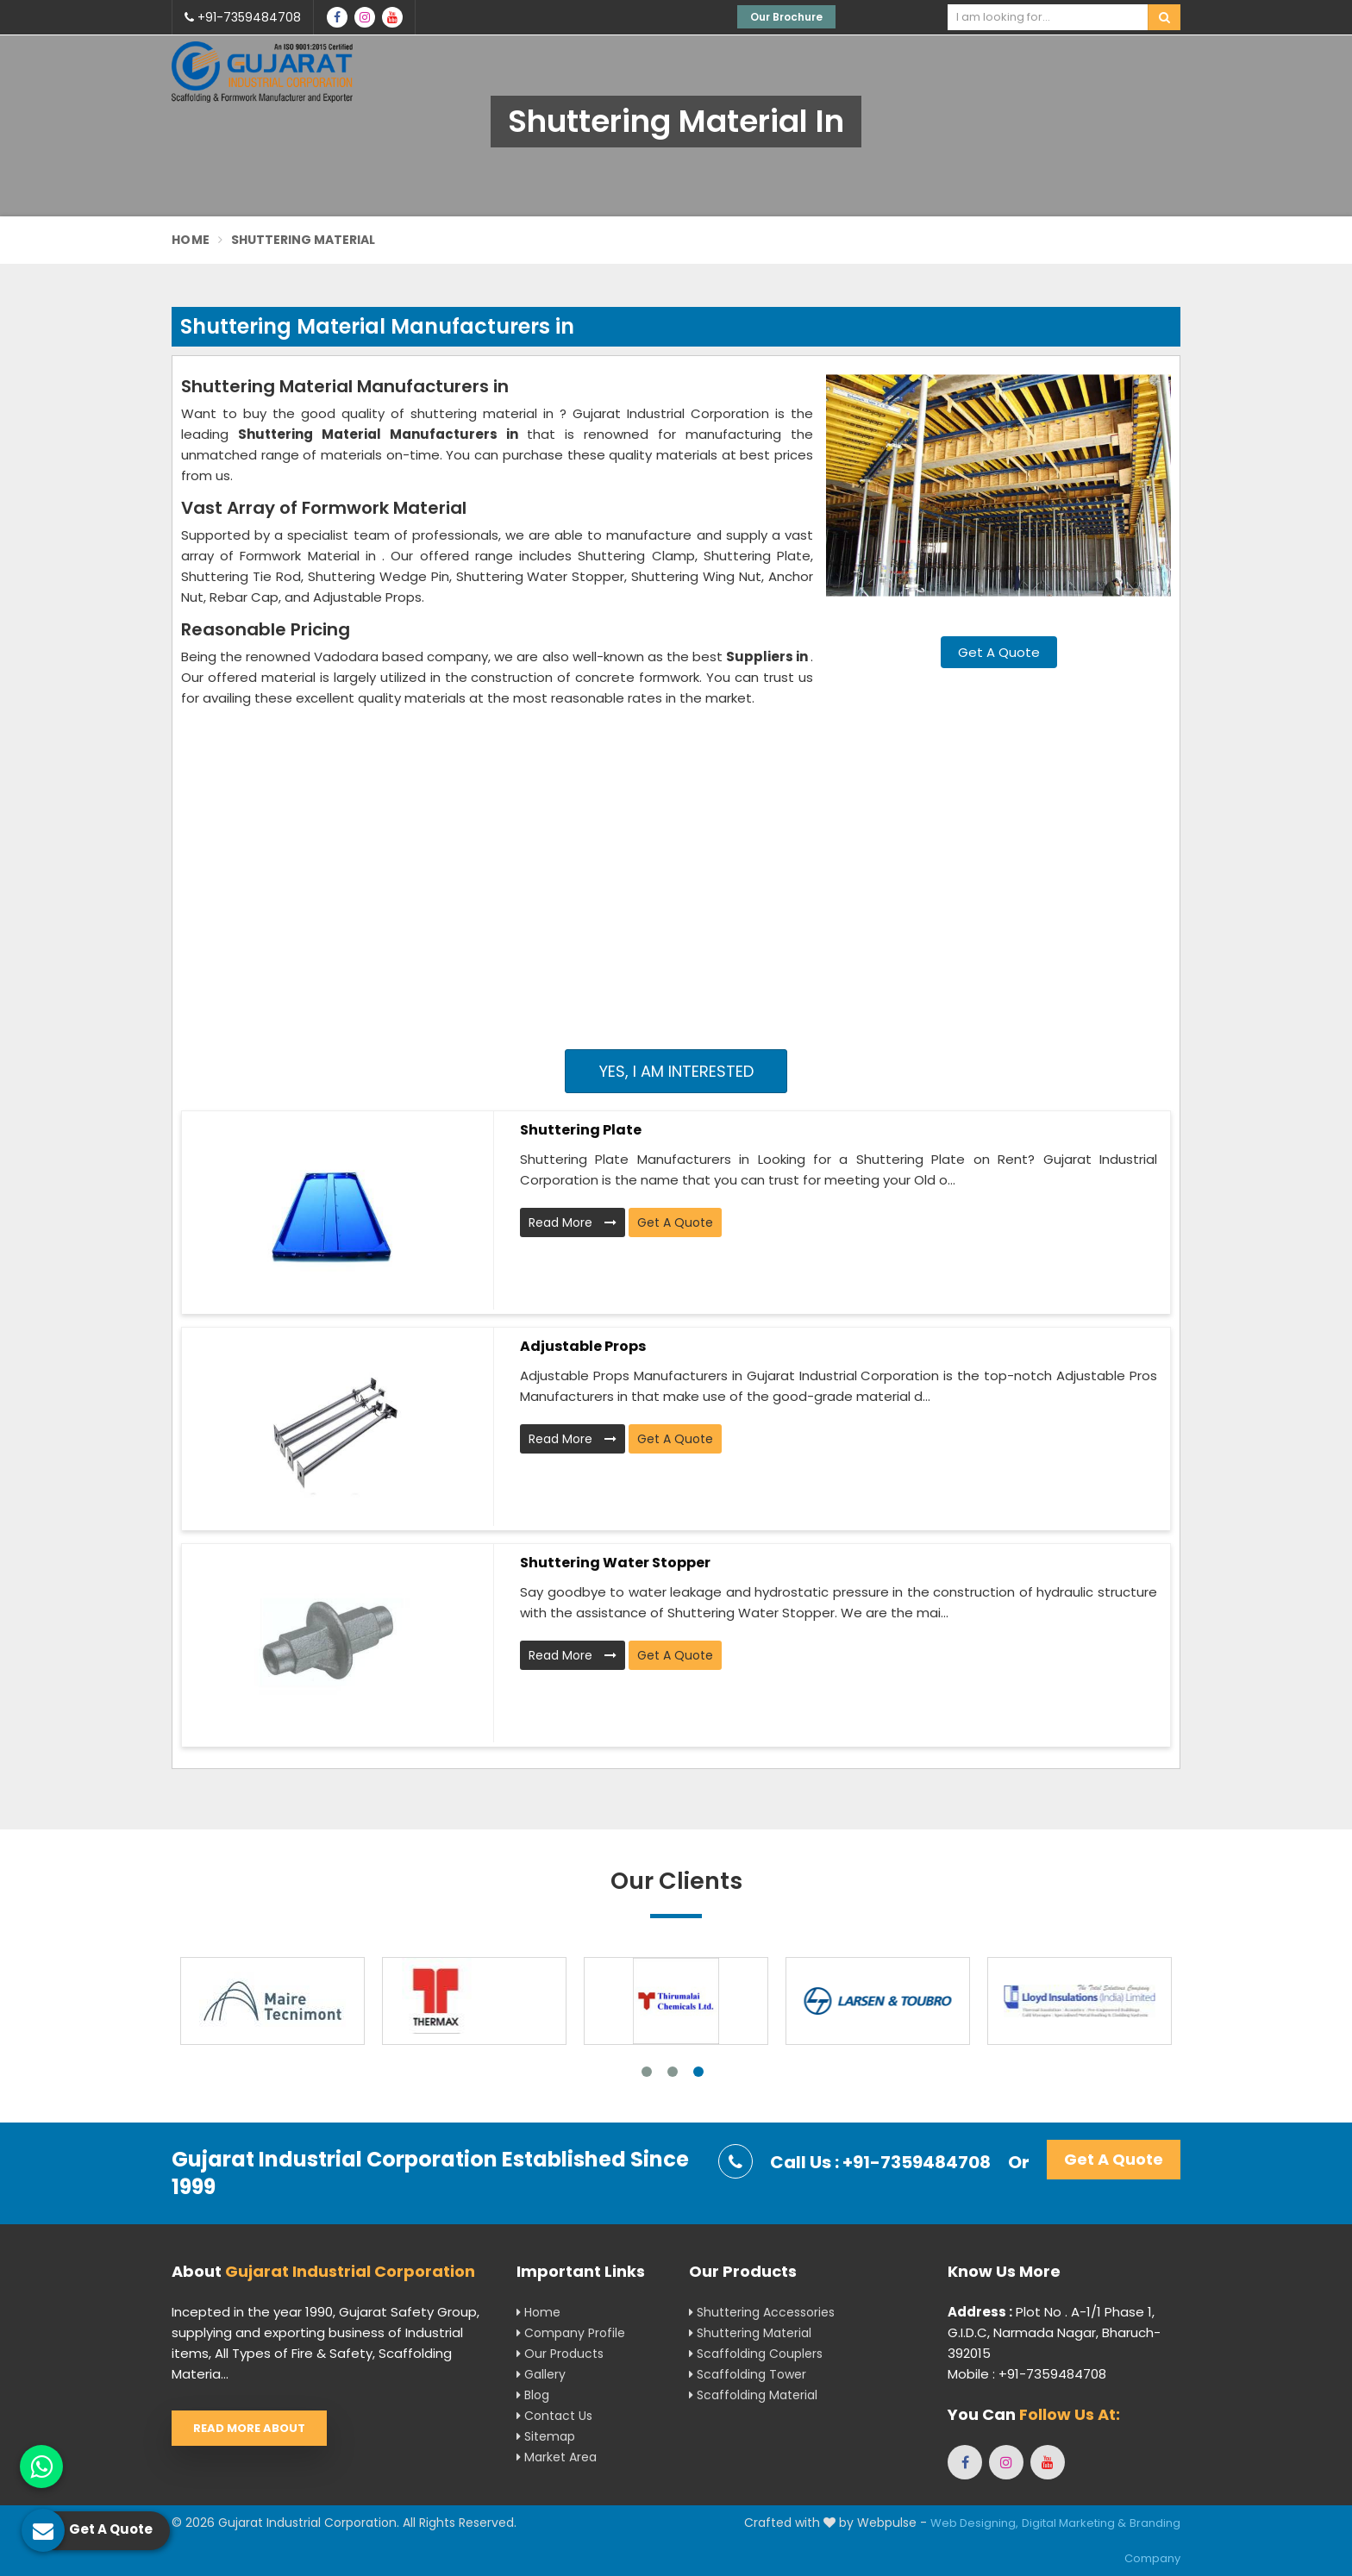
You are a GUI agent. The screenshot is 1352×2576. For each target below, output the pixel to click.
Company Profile (570, 2333)
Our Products (560, 2353)
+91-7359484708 (243, 17)
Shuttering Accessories (762, 2312)
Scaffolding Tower (747, 2374)
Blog (532, 2395)
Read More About (249, 2428)
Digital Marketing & (1074, 2523)
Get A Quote (999, 652)
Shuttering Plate (581, 1130)
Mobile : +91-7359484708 (1027, 2374)
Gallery (541, 2374)
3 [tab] (698, 2071)
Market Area (556, 2457)
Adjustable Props (583, 1346)
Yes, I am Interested (676, 1071)
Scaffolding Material (753, 2395)
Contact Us (554, 2415)
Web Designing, (974, 2523)
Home (191, 239)
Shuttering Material (750, 2333)
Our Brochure (786, 16)
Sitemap (545, 2436)
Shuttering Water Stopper (615, 1562)
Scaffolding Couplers (756, 2353)
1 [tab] (647, 2071)
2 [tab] (672, 2071)
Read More (573, 1222)
